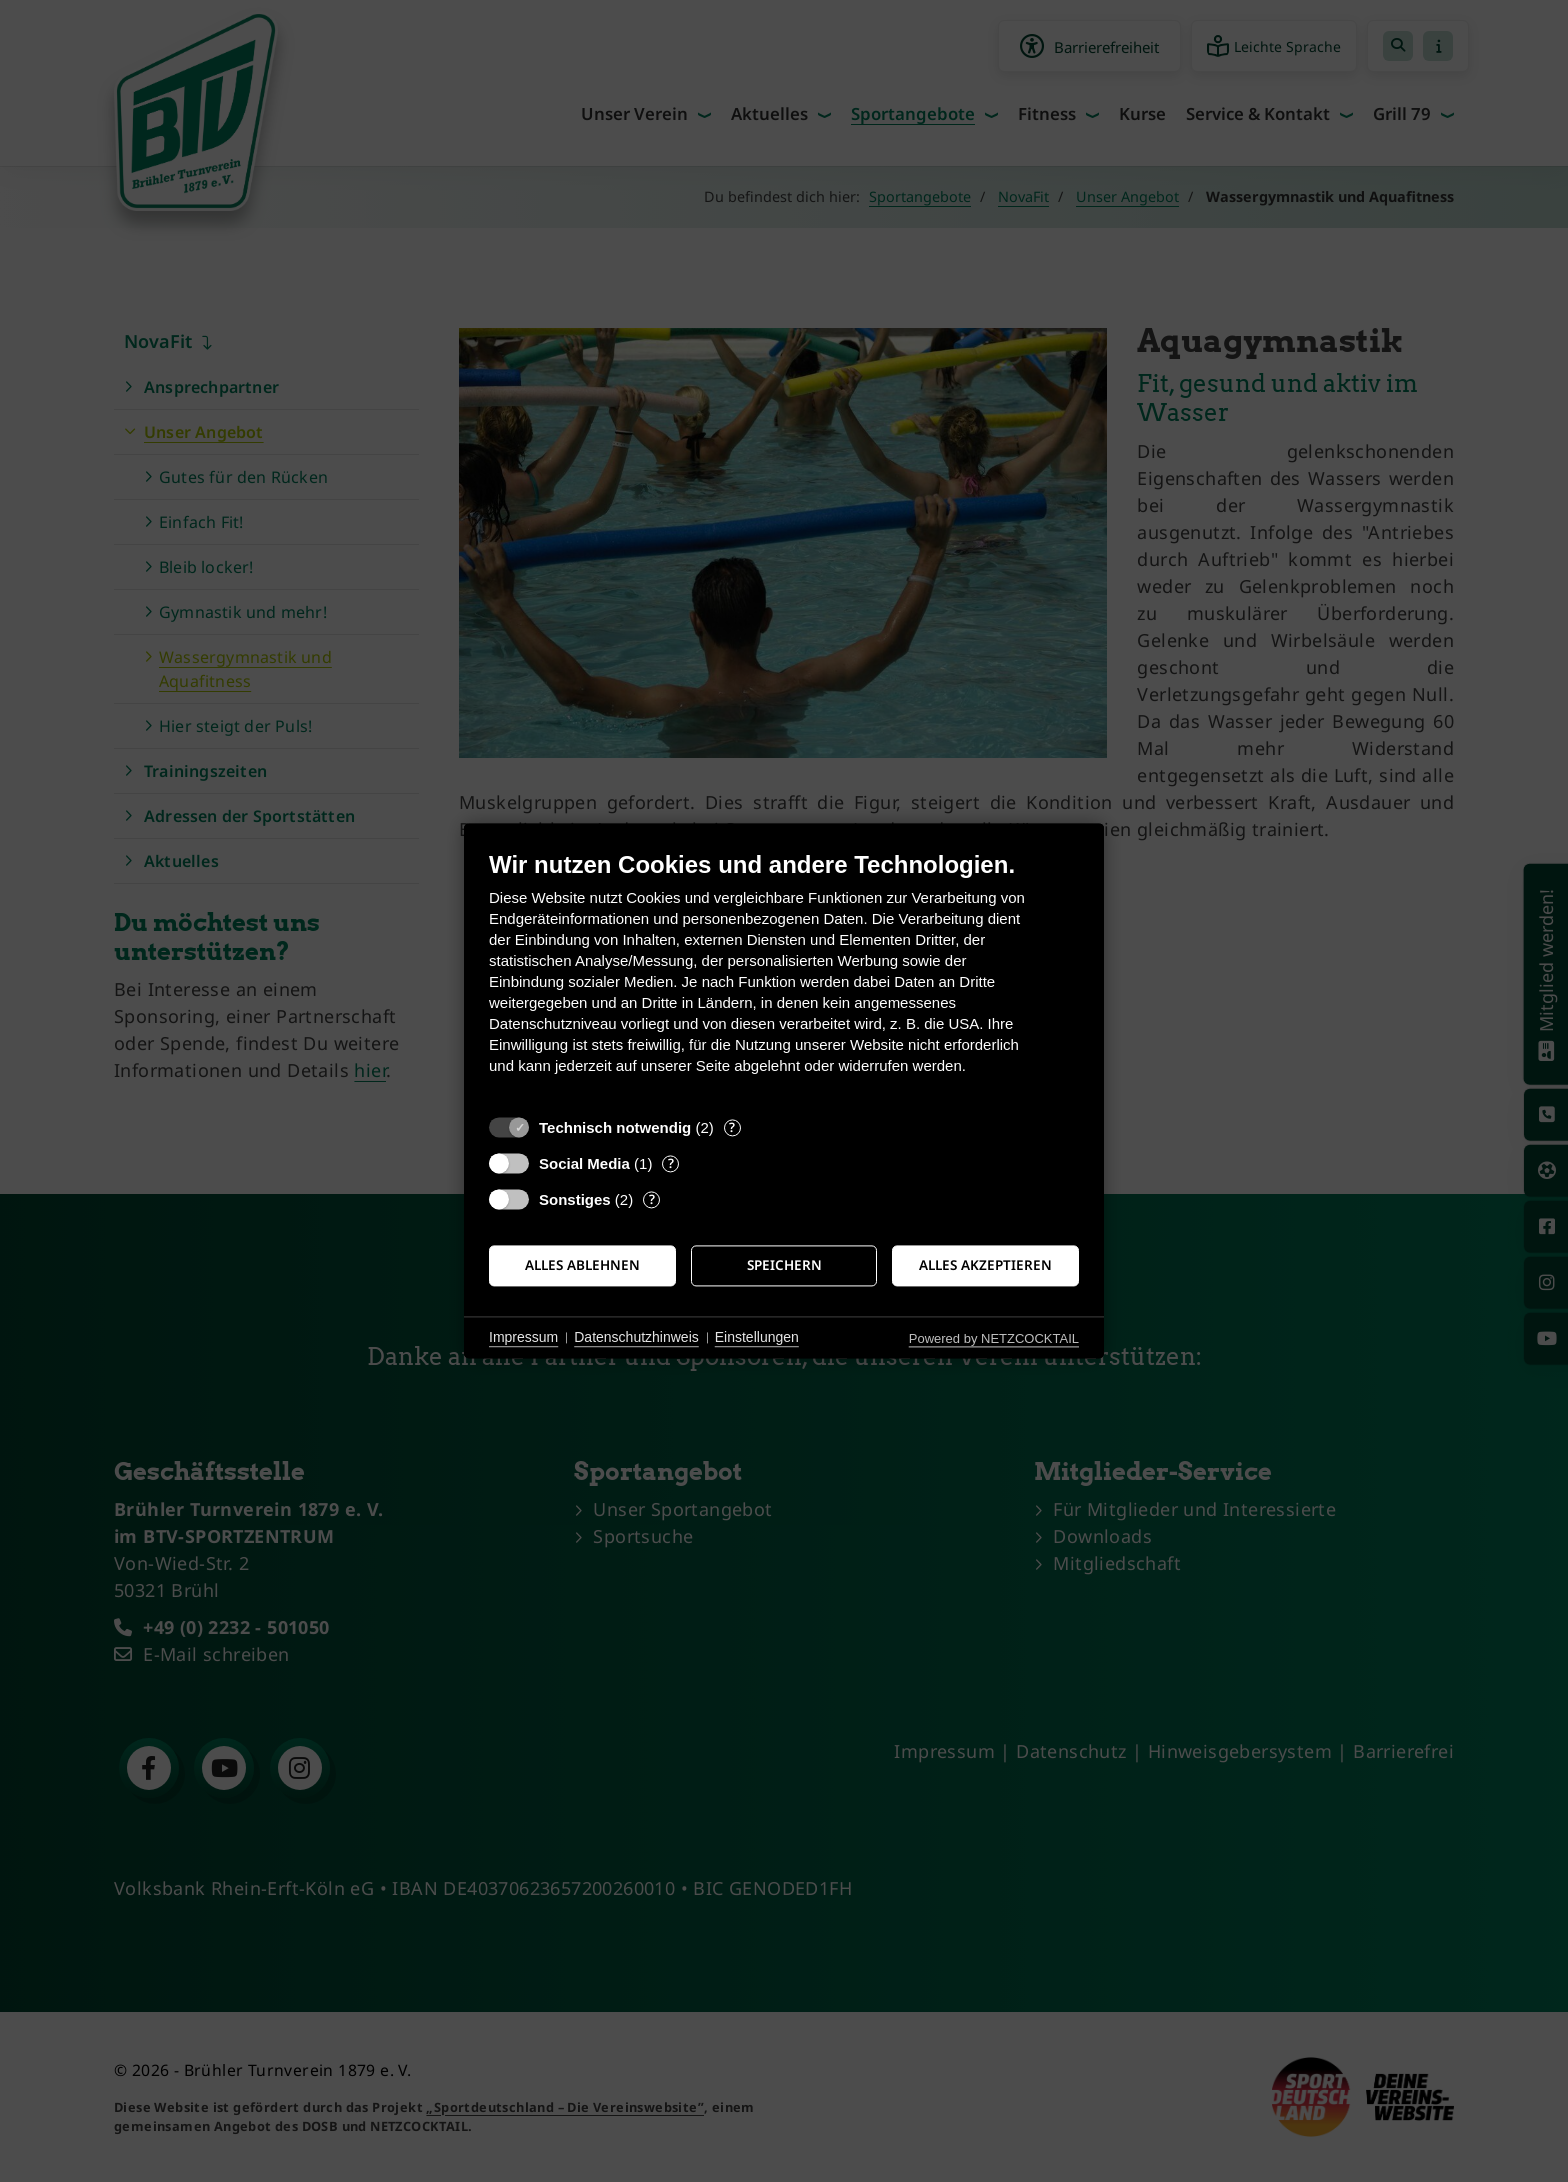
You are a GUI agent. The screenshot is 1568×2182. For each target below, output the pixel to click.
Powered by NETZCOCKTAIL (994, 1338)
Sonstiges (575, 1199)
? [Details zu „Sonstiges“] (652, 1199)
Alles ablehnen (582, 1265)
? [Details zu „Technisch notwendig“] (732, 1127)
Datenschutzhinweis (636, 1337)
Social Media (584, 1163)
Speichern (784, 1265)
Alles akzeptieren (985, 1265)
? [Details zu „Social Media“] (671, 1163)
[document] (784, 977)
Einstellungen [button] (757, 1337)
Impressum (523, 1337)
